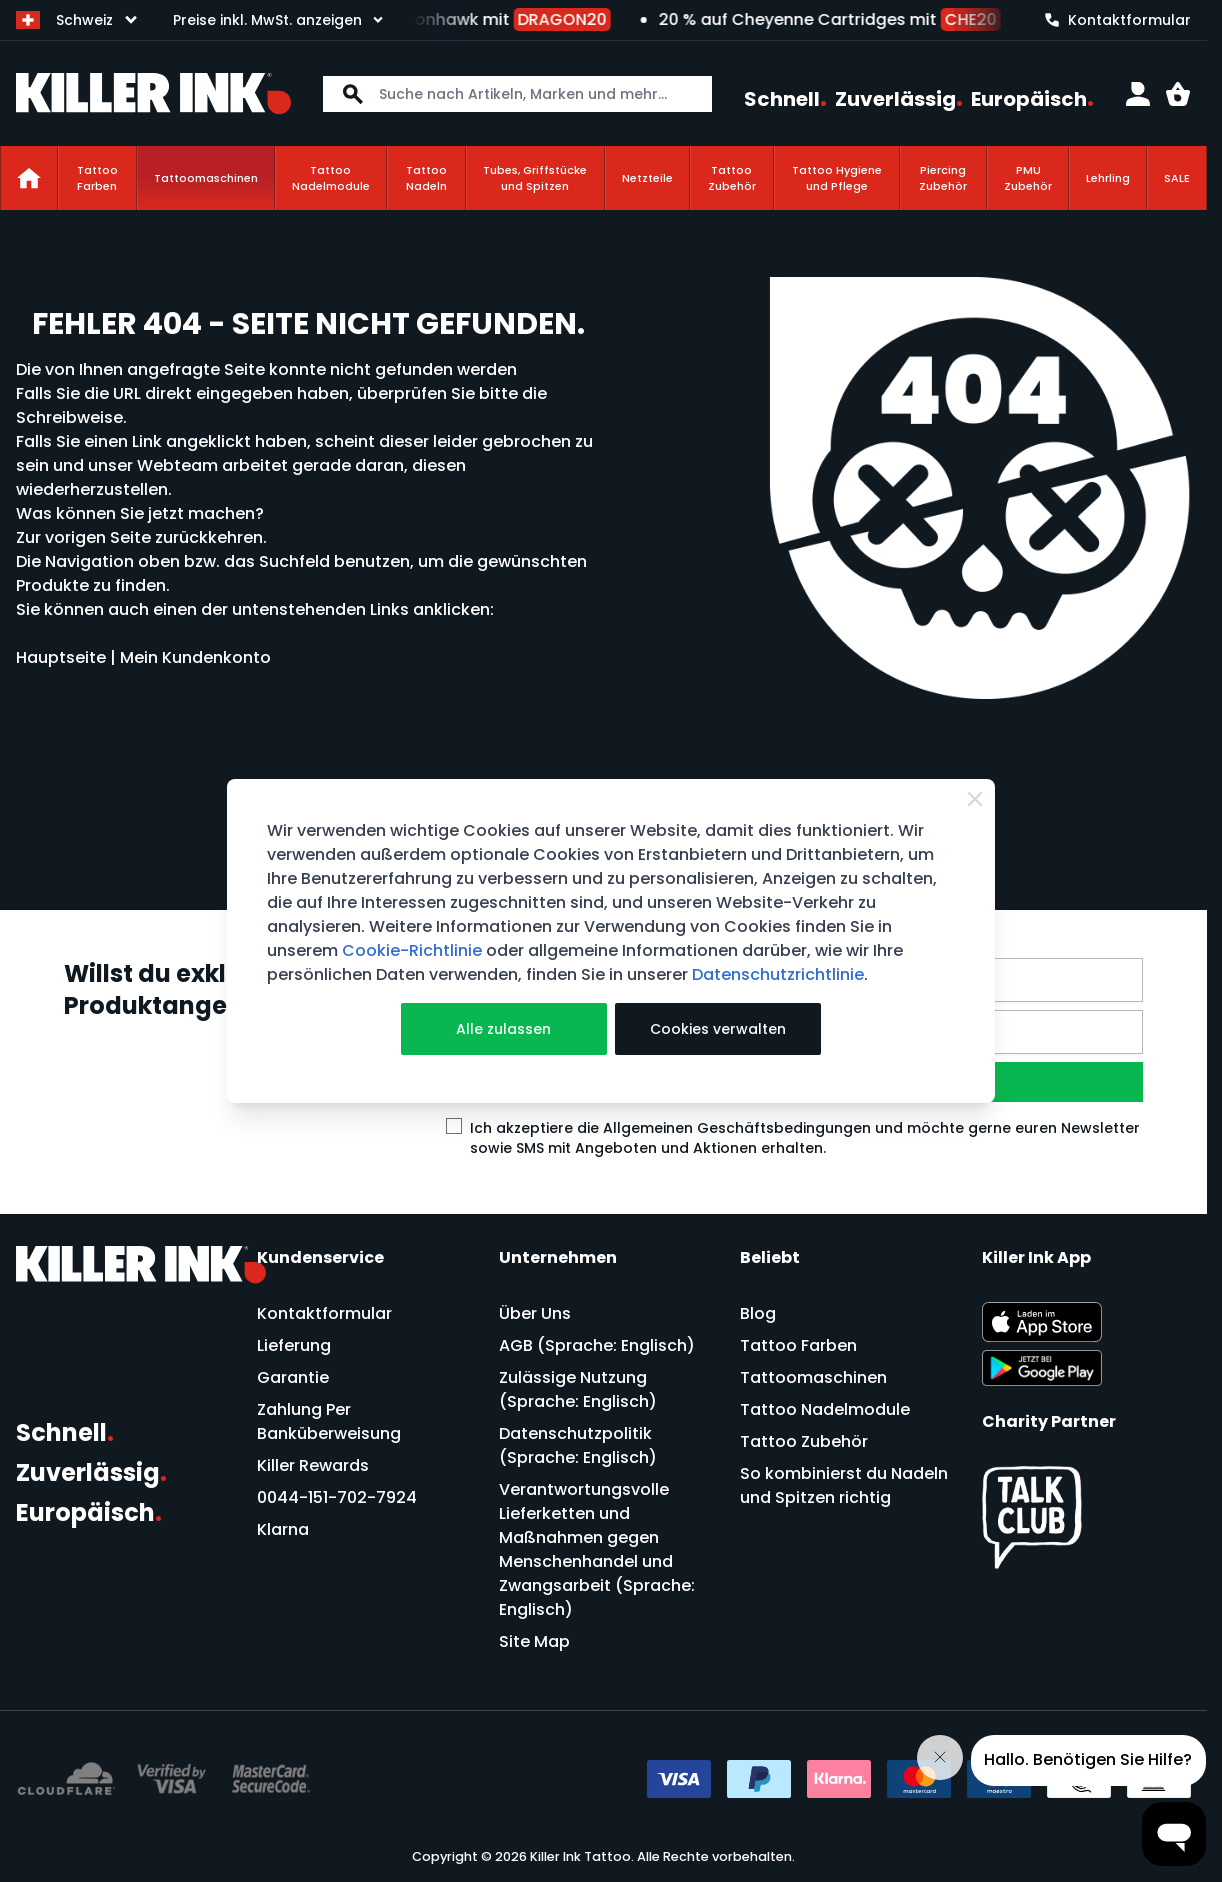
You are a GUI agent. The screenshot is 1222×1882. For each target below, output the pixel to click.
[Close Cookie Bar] (975, 799)
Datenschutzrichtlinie (778, 974)
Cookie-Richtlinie (412, 950)
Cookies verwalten (718, 1029)
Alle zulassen (503, 1029)
